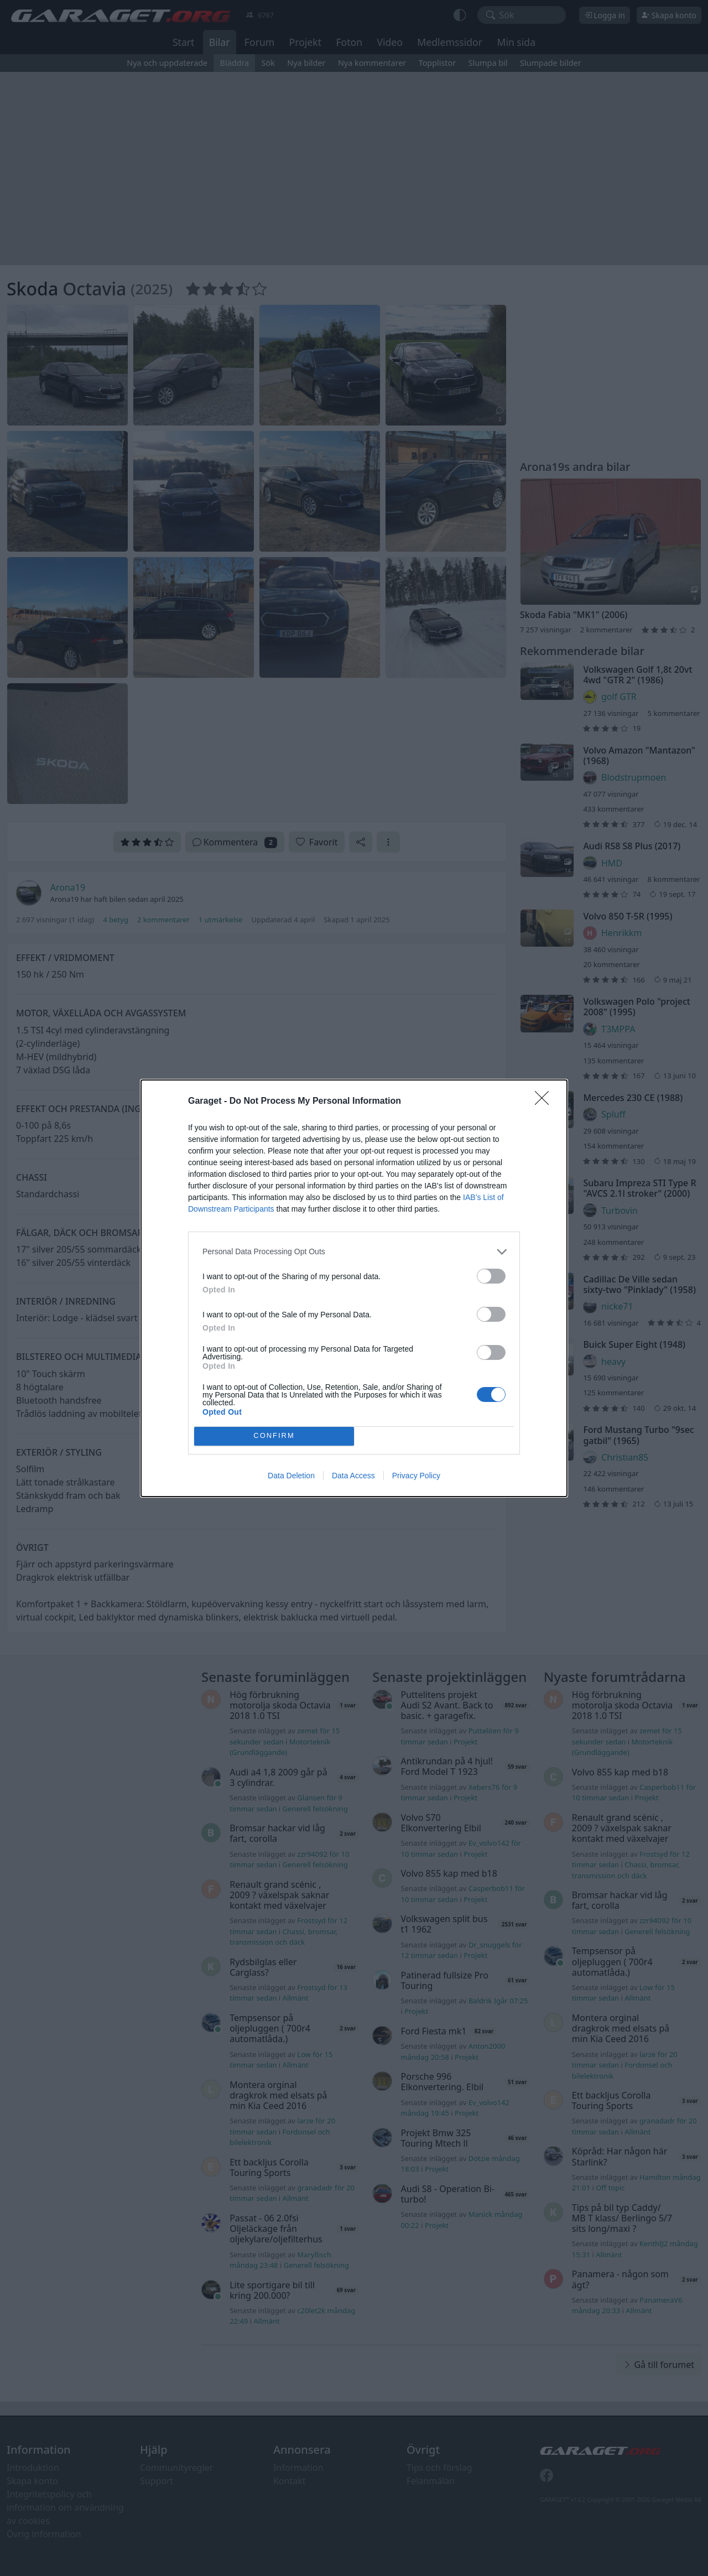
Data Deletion (291, 1475)
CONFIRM (274, 1436)
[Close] (545, 1101)
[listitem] (354, 1252)
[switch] (491, 1276)
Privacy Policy (416, 1475)
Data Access (353, 1475)
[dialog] (354, 1288)
